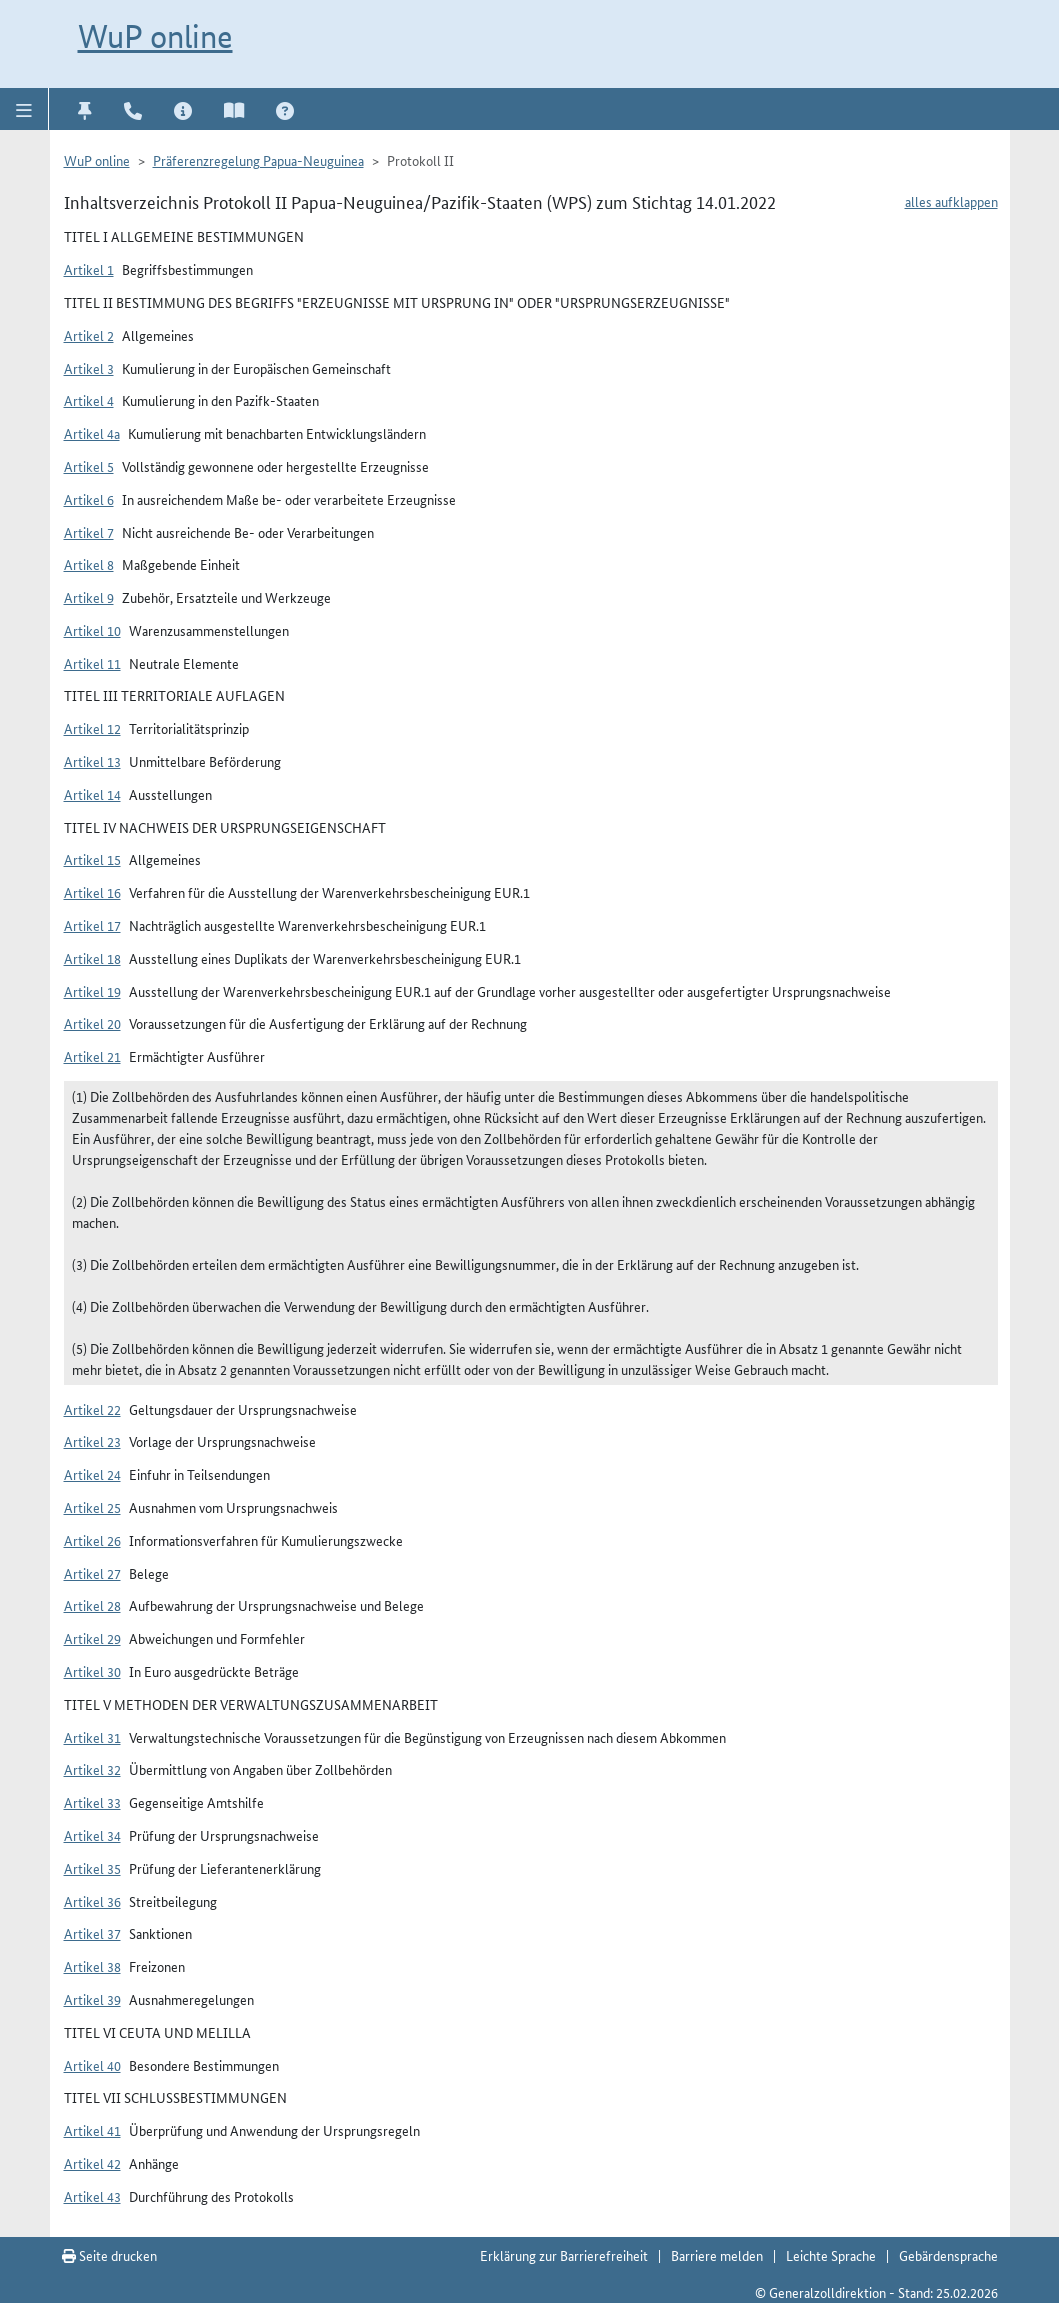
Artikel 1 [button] (89, 269)
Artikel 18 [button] (92, 958)
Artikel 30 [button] (92, 1671)
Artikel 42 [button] (92, 2163)
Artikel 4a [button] (92, 433)
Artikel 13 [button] (92, 761)
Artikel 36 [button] (92, 1901)
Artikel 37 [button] (92, 1933)
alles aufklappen (951, 201)
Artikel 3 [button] (89, 368)
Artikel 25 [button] (92, 1507)
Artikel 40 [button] (92, 2065)
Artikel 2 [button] (89, 335)
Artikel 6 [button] (89, 499)
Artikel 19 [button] (92, 991)
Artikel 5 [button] (89, 466)
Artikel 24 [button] (92, 1474)
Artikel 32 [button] (92, 1769)
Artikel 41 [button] (92, 2130)
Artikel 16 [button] (92, 892)
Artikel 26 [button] (92, 1540)
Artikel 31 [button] (92, 1737)
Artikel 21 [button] (92, 1056)
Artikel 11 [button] (92, 663)
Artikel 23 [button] (92, 1441)
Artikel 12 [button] (92, 728)
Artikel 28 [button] (92, 1605)
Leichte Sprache (831, 2255)
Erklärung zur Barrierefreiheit (564, 2255)
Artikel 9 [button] (89, 597)
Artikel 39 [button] (92, 1999)
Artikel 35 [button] (92, 1868)
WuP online (155, 36)
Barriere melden (717, 2255)
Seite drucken (109, 2255)
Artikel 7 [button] (89, 532)
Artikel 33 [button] (92, 1802)
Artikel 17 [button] (92, 925)
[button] (24, 109)
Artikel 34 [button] (92, 1835)
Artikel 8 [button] (89, 564)
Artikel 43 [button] (92, 2196)
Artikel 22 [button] (92, 1409)
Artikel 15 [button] (92, 859)
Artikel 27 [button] (92, 1573)
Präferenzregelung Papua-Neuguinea (258, 160)
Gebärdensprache (948, 2255)
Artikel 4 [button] (89, 400)
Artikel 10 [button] (92, 630)
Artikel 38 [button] (92, 1966)
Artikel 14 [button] (92, 794)
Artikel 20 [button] (92, 1023)
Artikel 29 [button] (92, 1638)
